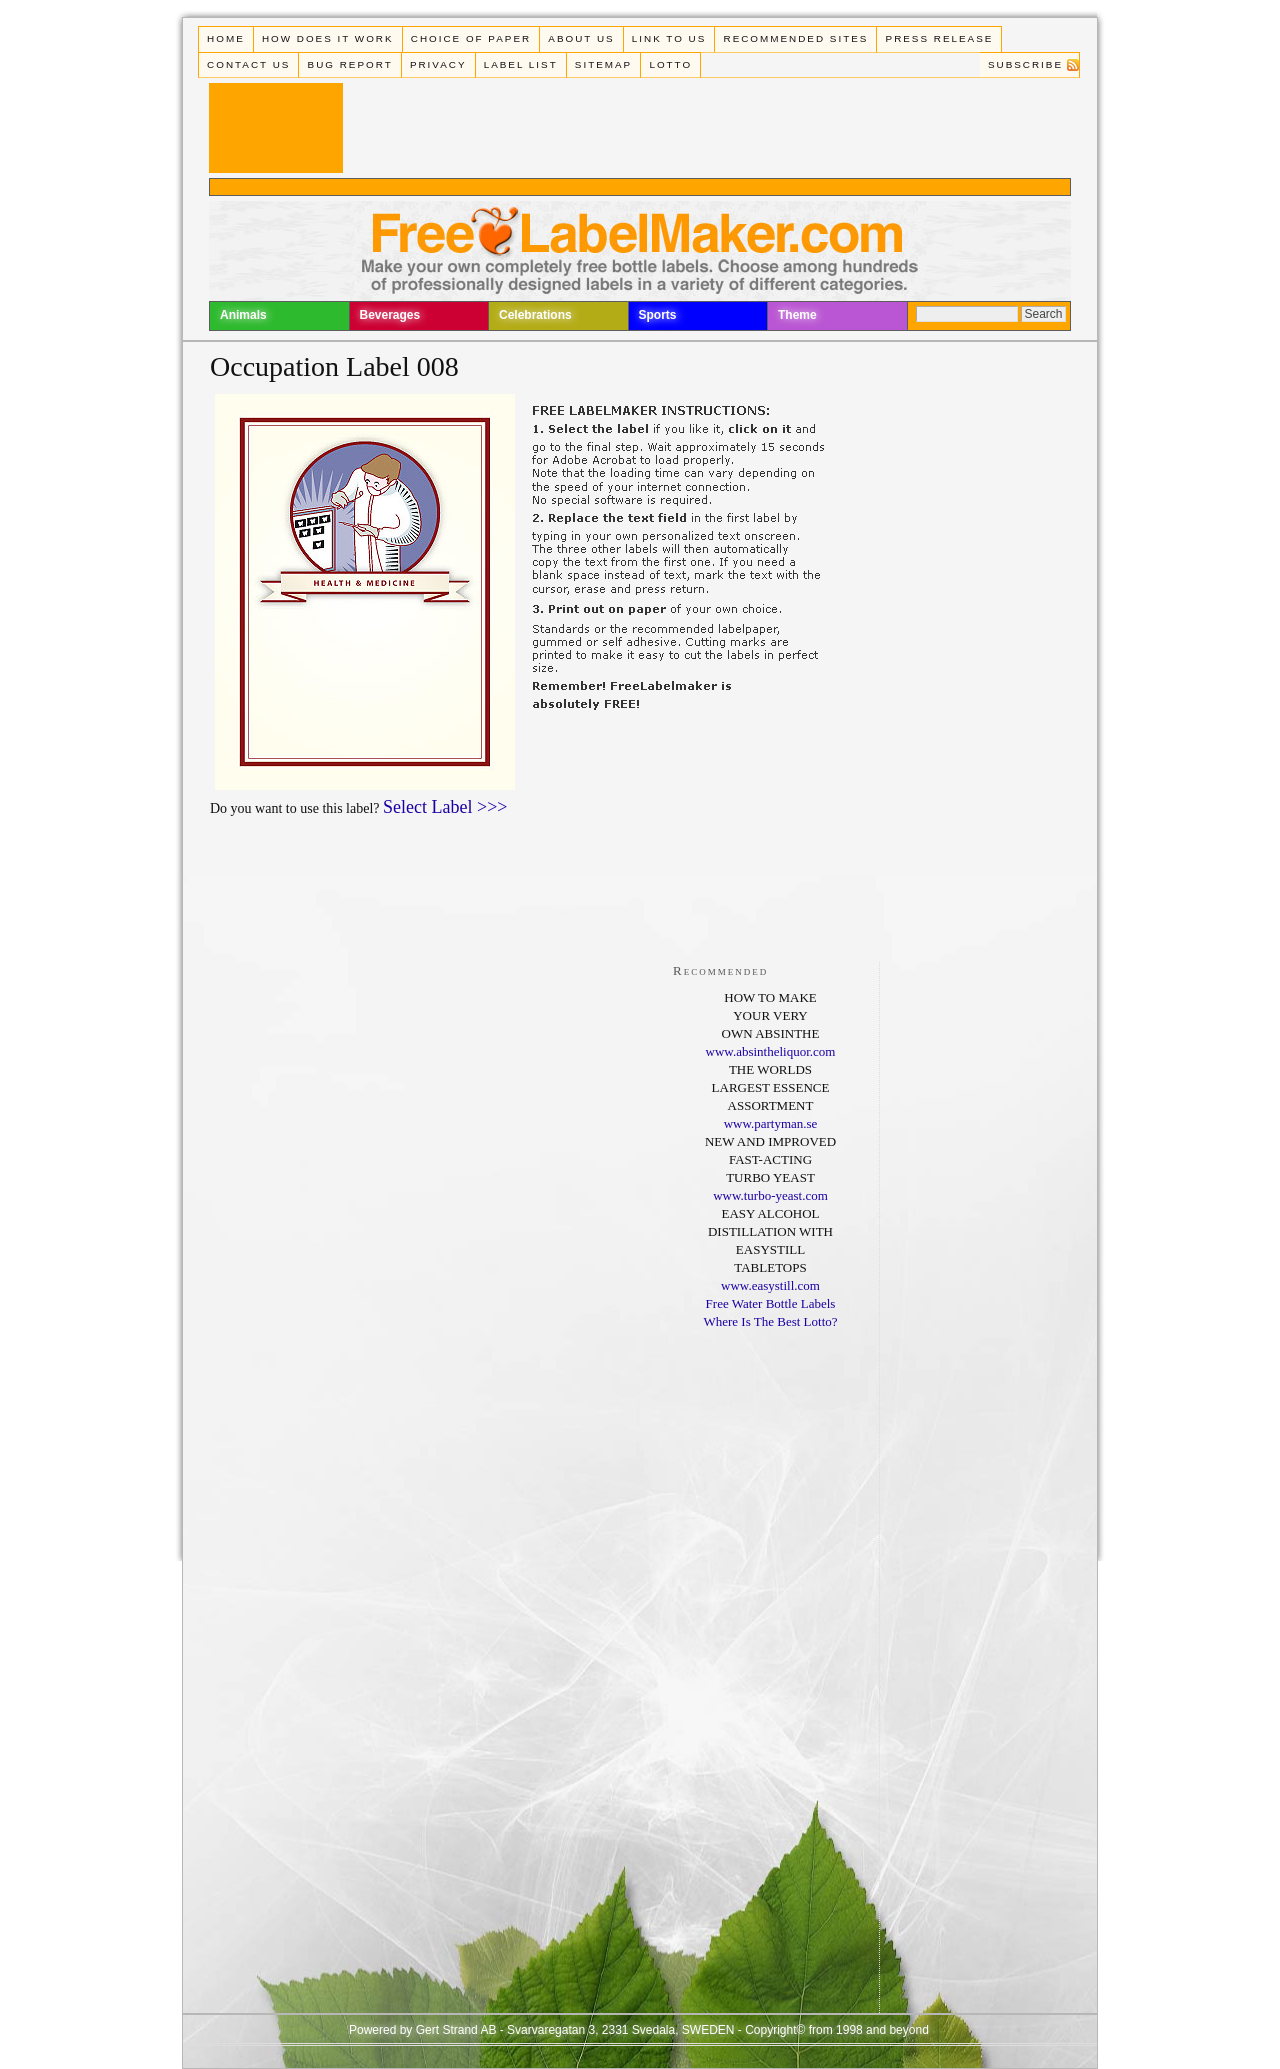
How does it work (328, 38)
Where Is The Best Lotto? (770, 1321)
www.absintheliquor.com (771, 1051)
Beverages (390, 315)
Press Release (940, 38)
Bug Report (350, 64)
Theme (797, 315)
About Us (581, 38)
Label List (521, 64)
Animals (243, 315)
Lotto (670, 64)
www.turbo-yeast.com (770, 1195)
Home (226, 38)
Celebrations (535, 315)
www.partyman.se (771, 1123)
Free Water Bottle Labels (771, 1303)
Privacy (438, 64)
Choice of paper (471, 38)
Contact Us (248, 64)
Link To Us (669, 38)
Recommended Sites (796, 38)
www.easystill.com (770, 1285)
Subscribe (1025, 64)
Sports (658, 315)
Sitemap (603, 64)
